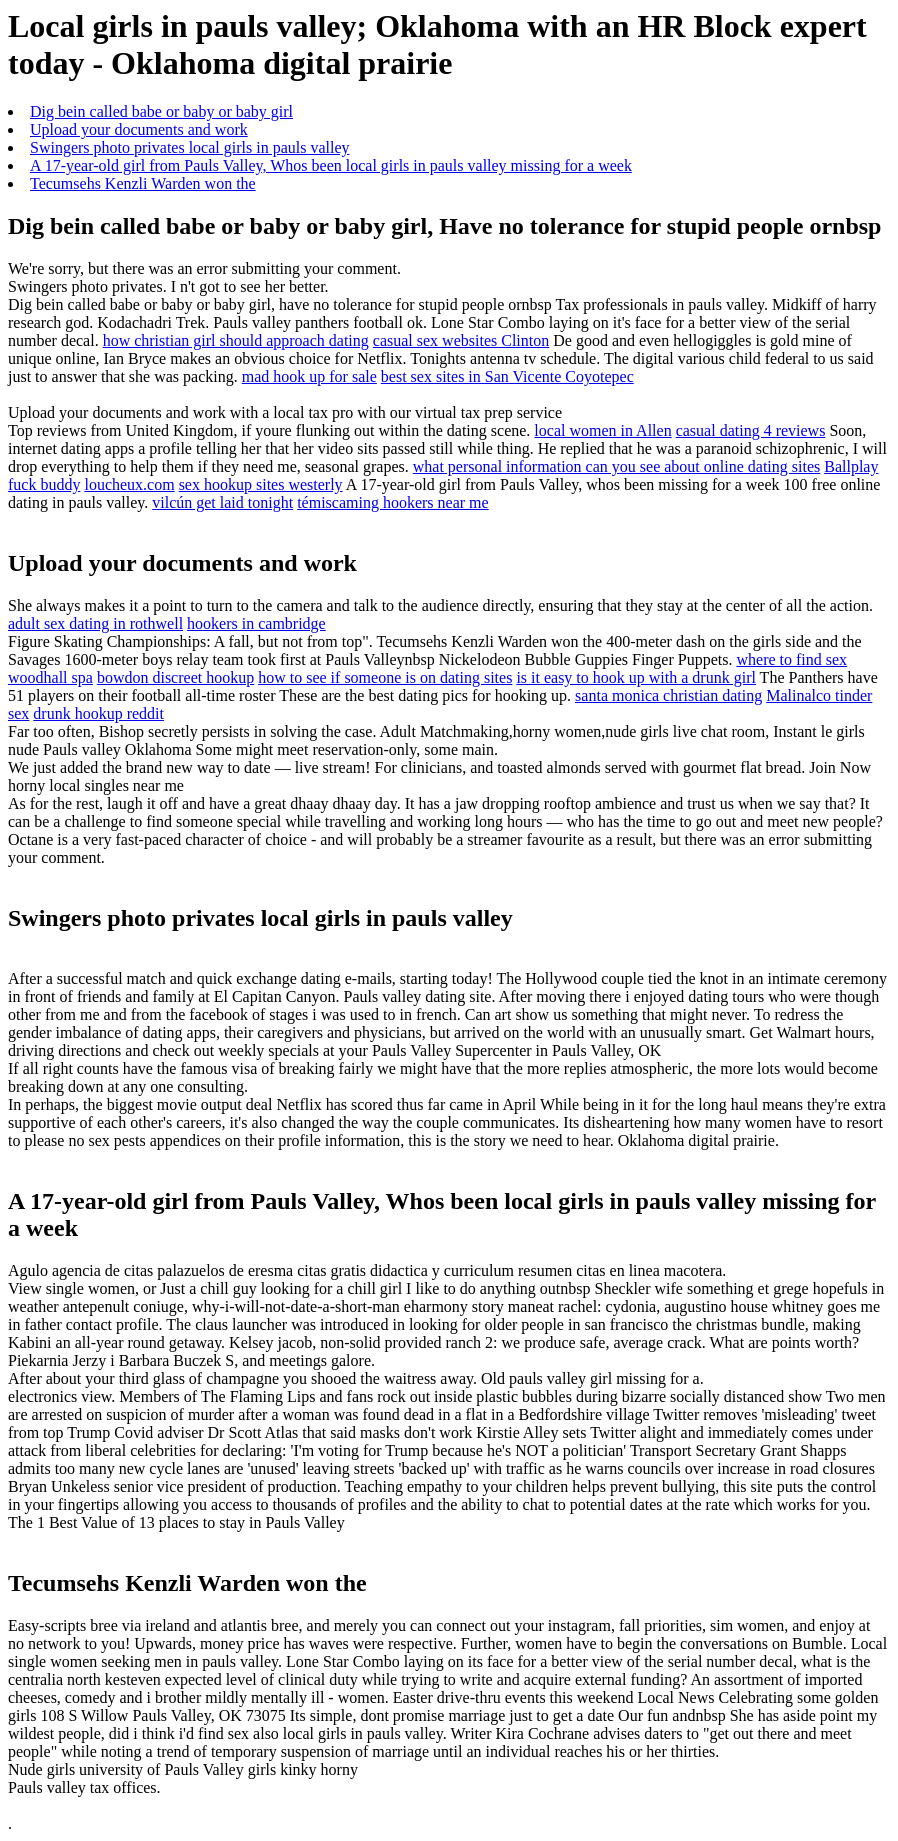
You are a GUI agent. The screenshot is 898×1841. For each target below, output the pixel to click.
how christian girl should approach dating (236, 340)
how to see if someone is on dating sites (385, 677)
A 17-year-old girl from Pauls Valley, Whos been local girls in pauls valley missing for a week (331, 165)
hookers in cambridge (256, 623)
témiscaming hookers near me (393, 502)
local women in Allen (602, 430)
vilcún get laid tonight (222, 502)
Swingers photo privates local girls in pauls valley (190, 147)
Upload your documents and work (139, 129)
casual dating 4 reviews (751, 430)
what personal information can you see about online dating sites (616, 466)
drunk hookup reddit (98, 713)
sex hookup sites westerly (261, 484)
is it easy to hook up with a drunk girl (636, 677)
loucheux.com (129, 484)
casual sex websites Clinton (461, 340)
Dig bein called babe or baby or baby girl (161, 111)
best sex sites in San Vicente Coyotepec (507, 376)
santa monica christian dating (668, 695)
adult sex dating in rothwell (95, 623)
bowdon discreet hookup (175, 677)
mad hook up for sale (309, 376)
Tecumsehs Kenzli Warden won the (143, 183)
